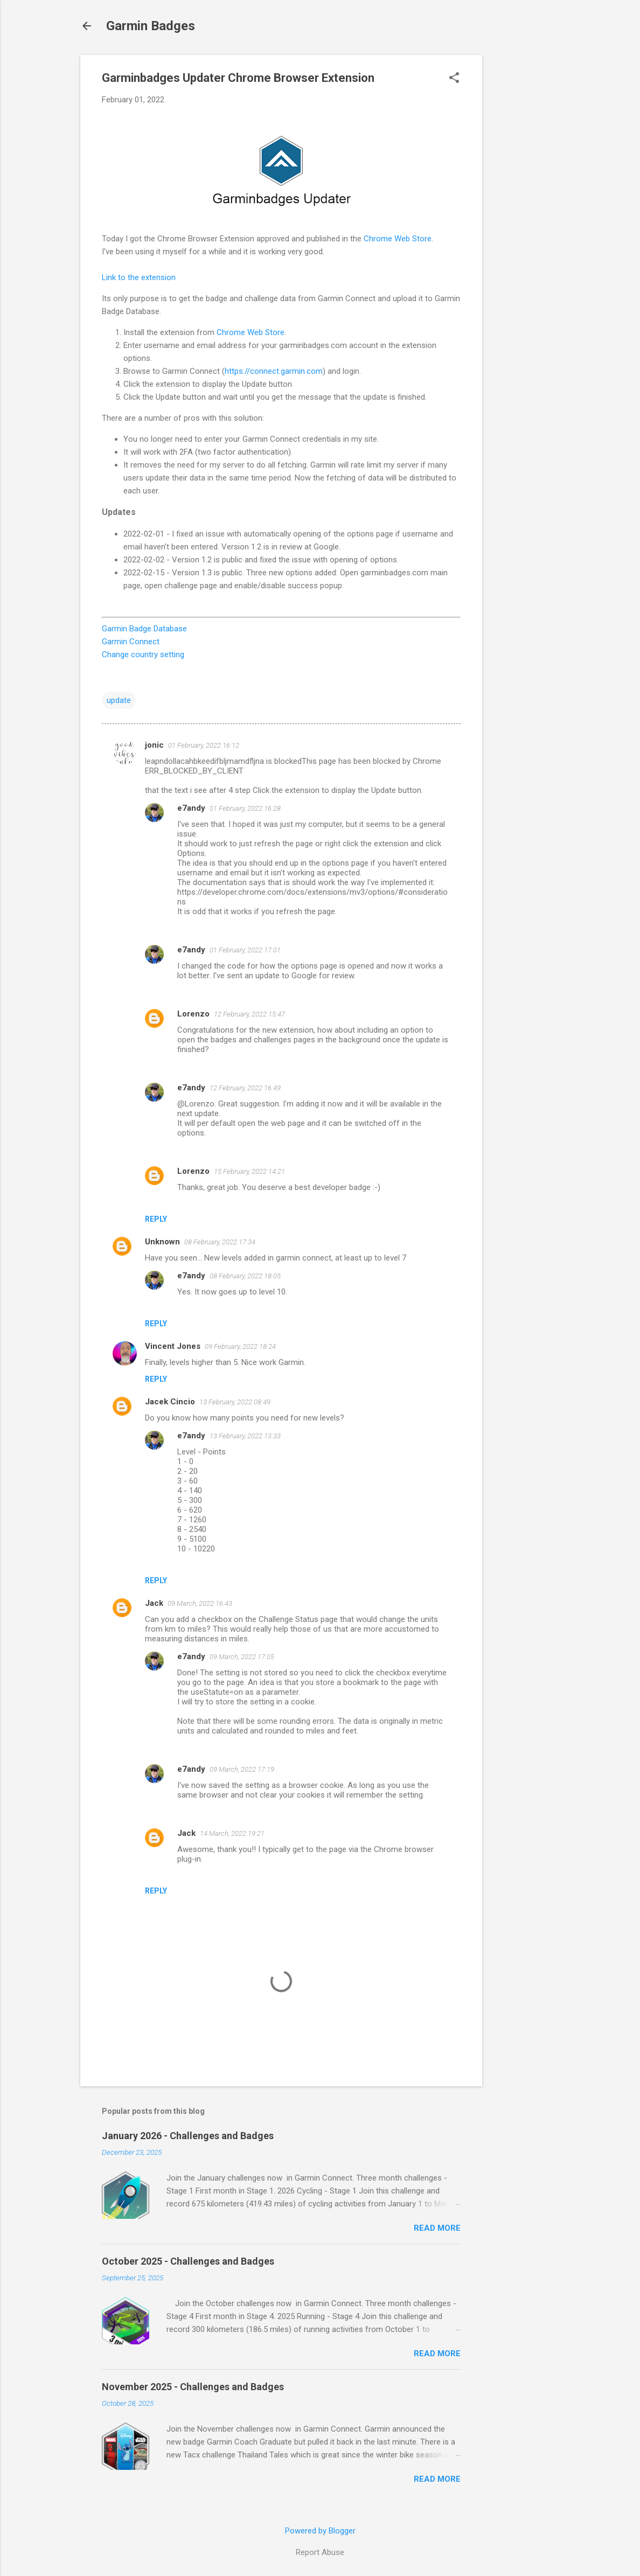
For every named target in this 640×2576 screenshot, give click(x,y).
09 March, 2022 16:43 (200, 1603)
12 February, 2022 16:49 (245, 1088)
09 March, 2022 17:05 (242, 1657)
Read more (437, 2228)
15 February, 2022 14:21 (249, 1171)
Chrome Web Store (398, 238)
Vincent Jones (172, 1346)
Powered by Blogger (320, 2531)
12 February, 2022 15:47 (249, 1014)
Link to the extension (139, 277)
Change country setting (143, 654)
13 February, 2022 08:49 (234, 1402)
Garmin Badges (150, 25)
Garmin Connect (130, 641)
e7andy (191, 808)
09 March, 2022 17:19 (242, 1769)
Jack (154, 1603)
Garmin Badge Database (144, 628)
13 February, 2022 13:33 (245, 1436)
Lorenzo (193, 1014)
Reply (156, 1219)
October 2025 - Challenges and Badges (188, 2261)
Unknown (162, 1242)
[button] (454, 78)
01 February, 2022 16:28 (245, 808)
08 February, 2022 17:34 (219, 1242)
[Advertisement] (525, 216)
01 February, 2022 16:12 (203, 745)
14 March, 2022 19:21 (232, 1833)
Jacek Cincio (170, 1402)
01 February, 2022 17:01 (245, 950)
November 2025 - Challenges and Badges (193, 2386)
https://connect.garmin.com (274, 371)
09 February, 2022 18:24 (240, 1346)
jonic (154, 745)
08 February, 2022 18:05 (245, 1276)
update (119, 700)
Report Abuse (320, 2552)
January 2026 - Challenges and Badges (188, 2135)
